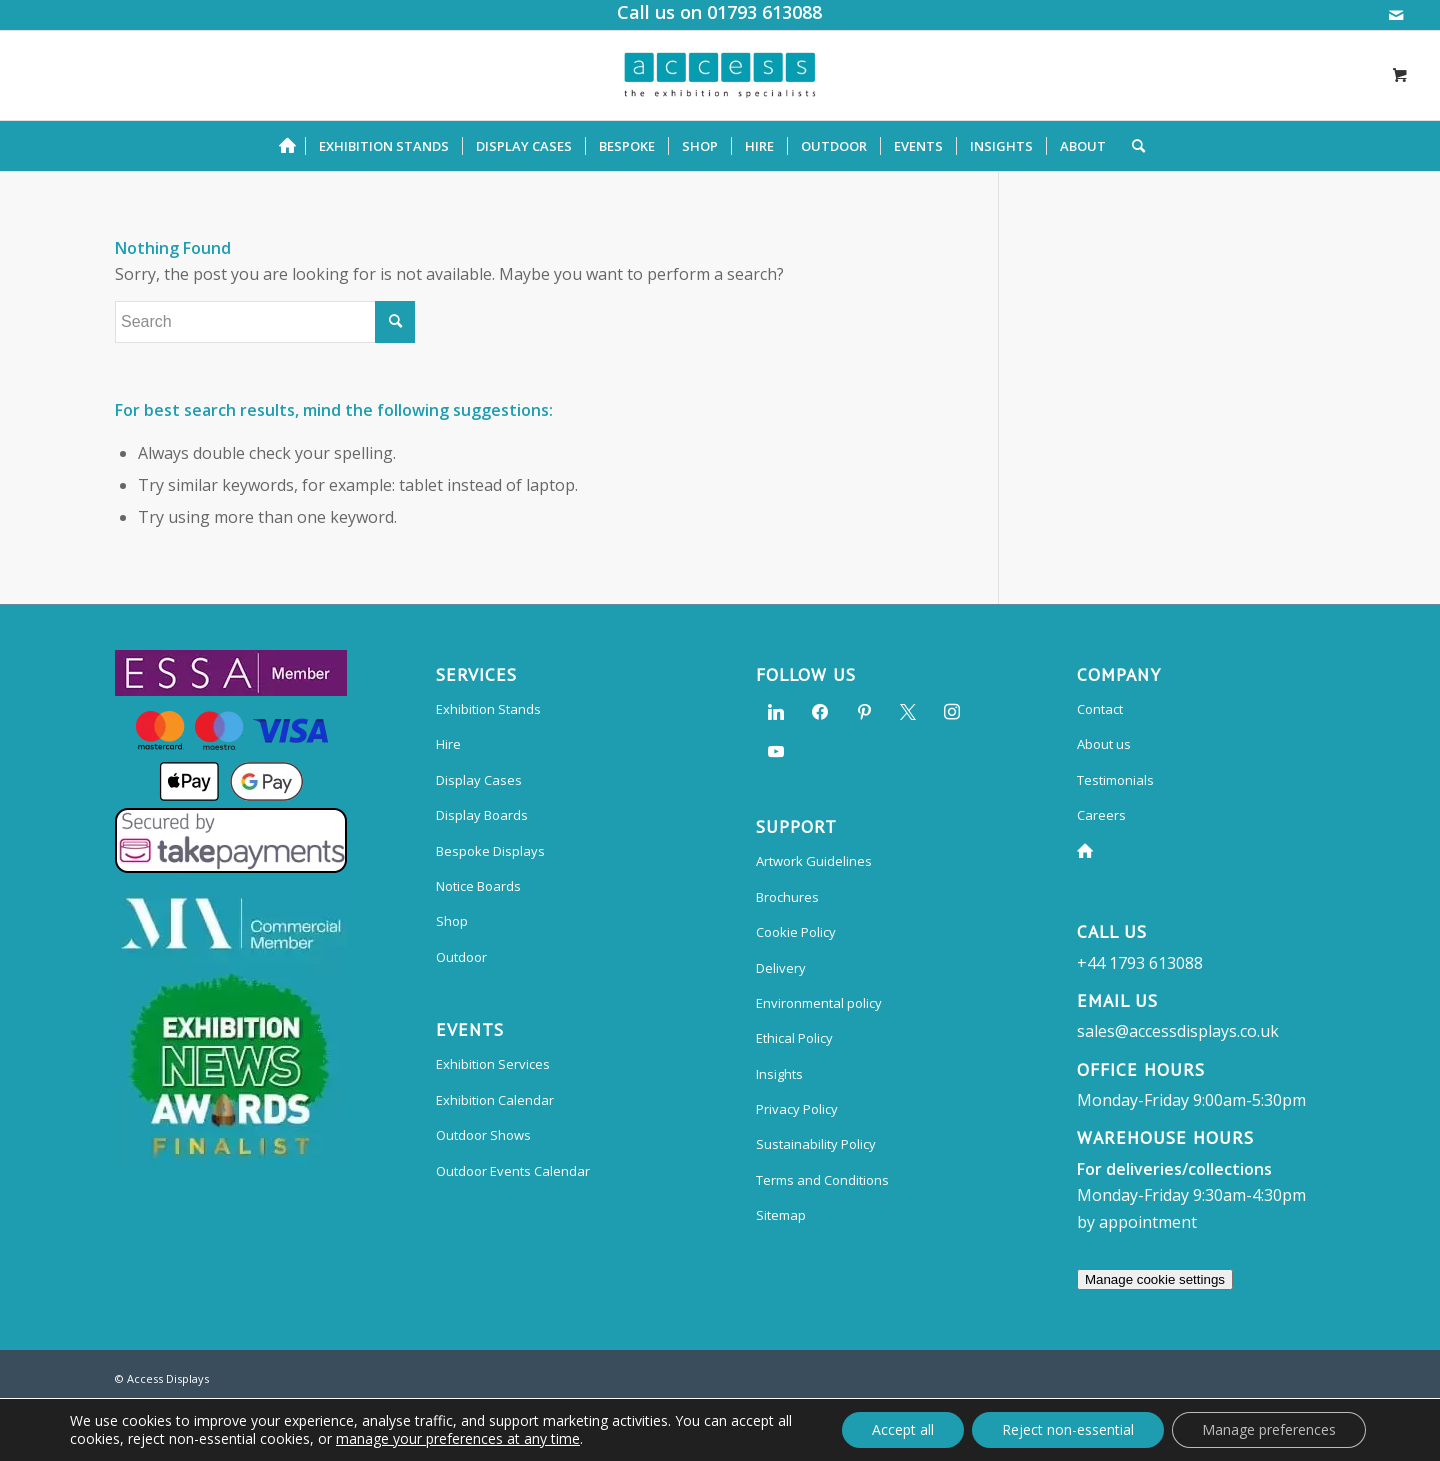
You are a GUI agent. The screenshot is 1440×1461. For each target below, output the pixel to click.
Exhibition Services (493, 1064)
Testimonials (1115, 780)
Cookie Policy (796, 932)
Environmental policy (819, 1003)
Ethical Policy (794, 1038)
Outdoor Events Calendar (513, 1171)
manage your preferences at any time (458, 1439)
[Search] (1132, 146)
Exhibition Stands (488, 709)
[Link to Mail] (1396, 15)
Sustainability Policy (816, 1144)
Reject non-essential (1068, 1429)
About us (1104, 744)
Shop (452, 921)
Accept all (903, 1429)
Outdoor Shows (483, 1135)
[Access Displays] (719, 75)
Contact (1100, 709)
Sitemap (781, 1215)
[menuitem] (292, 146)
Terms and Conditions (822, 1180)
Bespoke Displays (490, 851)
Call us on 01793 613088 (719, 12)
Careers (1101, 815)
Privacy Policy (797, 1109)
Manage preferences (1269, 1429)
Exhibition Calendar (495, 1100)
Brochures (787, 897)
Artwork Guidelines (814, 861)
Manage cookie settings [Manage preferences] (1155, 1279)
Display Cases (479, 780)
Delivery (781, 968)
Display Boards (482, 815)
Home (1089, 851)
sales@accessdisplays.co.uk (1178, 1031)
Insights (779, 1074)
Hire (448, 744)
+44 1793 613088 (1140, 963)
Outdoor (461, 957)
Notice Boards (478, 886)
